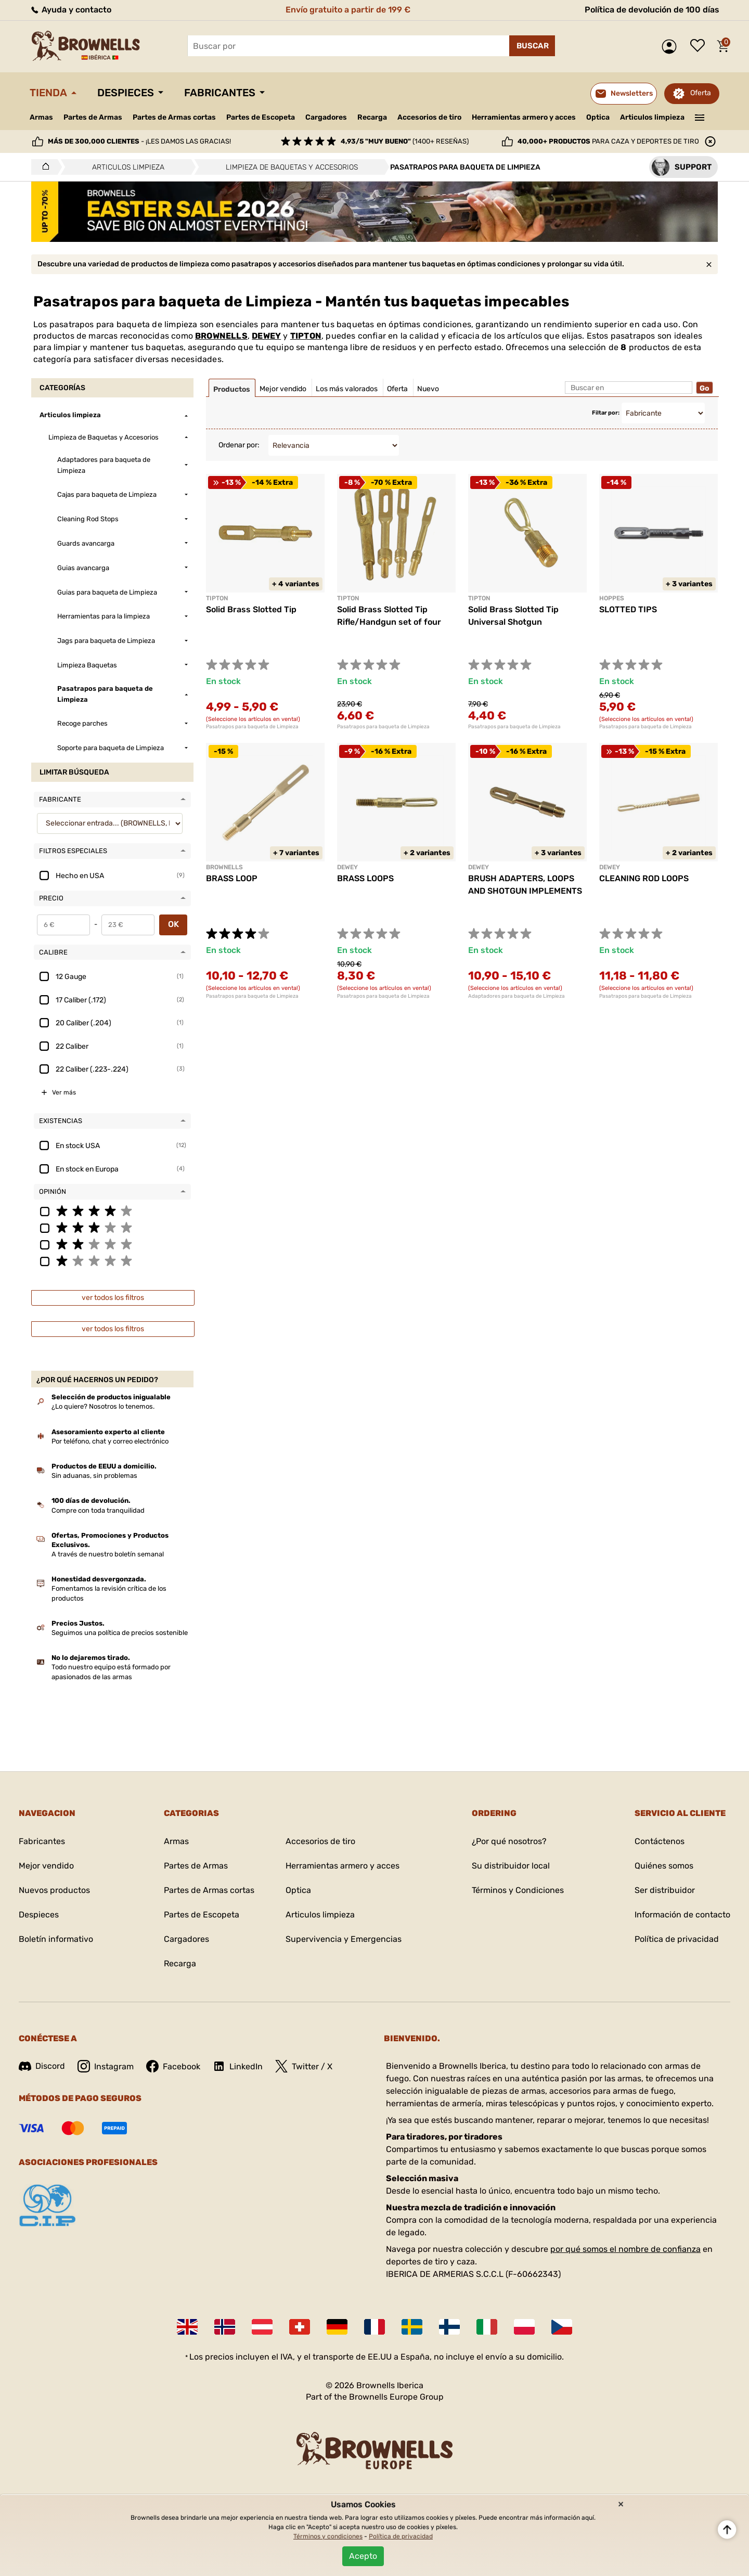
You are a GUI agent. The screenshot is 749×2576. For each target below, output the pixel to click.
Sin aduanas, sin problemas (94, 1475)
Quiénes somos (664, 1866)
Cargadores (326, 117)
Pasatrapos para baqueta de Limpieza (252, 727)
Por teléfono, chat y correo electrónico (110, 1441)
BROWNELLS (221, 336)
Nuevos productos (54, 1890)
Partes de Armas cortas (174, 117)
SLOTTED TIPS (628, 609)
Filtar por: (605, 412)
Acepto (363, 2556)
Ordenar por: (239, 445)
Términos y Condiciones (518, 1890)
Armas (41, 117)
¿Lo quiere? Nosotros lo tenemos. (102, 1406)
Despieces (125, 92)
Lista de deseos (700, 46)
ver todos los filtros (113, 1297)
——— (700, 116)
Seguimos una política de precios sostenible (119, 1633)
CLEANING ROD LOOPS (644, 878)
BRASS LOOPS (365, 878)
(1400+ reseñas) (405, 141)
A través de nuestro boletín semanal (107, 1554)
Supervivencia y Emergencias (344, 1939)
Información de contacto (682, 1915)
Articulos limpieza (652, 117)
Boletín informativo (56, 1939)
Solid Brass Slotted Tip (251, 609)
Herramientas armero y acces (524, 117)
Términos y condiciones (328, 2536)
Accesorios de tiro (429, 117)
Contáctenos (660, 1841)
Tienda (48, 92)
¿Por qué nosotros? (509, 1841)
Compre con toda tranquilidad (98, 1510)
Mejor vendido (46, 1866)
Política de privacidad (677, 1939)
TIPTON (305, 336)
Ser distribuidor (665, 1890)
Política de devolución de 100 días (652, 10)
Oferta (700, 92)
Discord (42, 2066)
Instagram (106, 2066)
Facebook (173, 2066)
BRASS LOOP (231, 878)
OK (173, 924)
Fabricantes (219, 92)
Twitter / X (303, 2066)
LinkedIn (238, 2066)
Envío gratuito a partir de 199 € (348, 10)
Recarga (372, 117)
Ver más (64, 1092)
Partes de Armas (92, 117)
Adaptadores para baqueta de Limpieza (516, 996)
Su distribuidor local (511, 1866)
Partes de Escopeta (260, 117)
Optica (598, 117)
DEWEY (266, 336)
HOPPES (611, 598)
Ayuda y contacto (70, 10)
